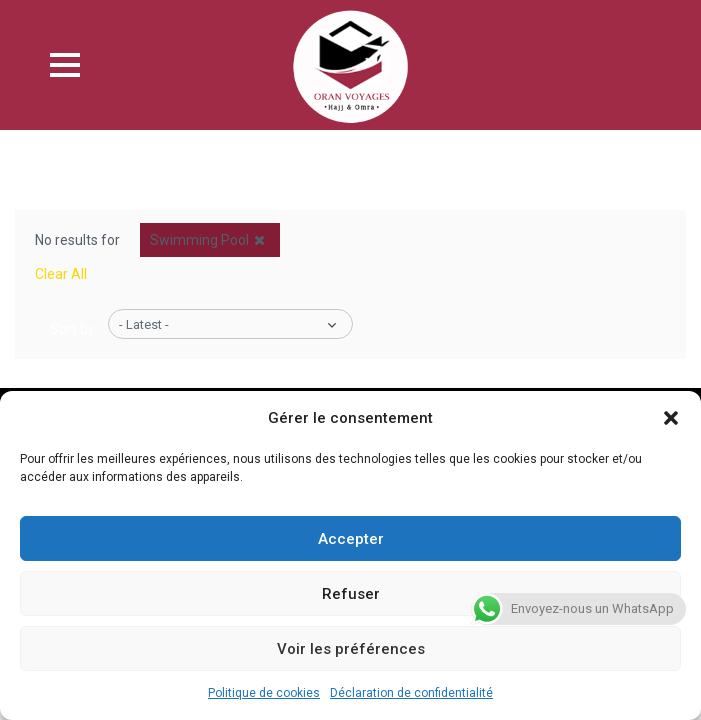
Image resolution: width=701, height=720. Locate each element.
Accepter (351, 539)
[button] (671, 418)
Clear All (61, 274)
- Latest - (144, 324)
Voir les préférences (351, 649)
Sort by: (74, 329)
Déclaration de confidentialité (411, 693)
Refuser (351, 594)
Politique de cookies (264, 693)
